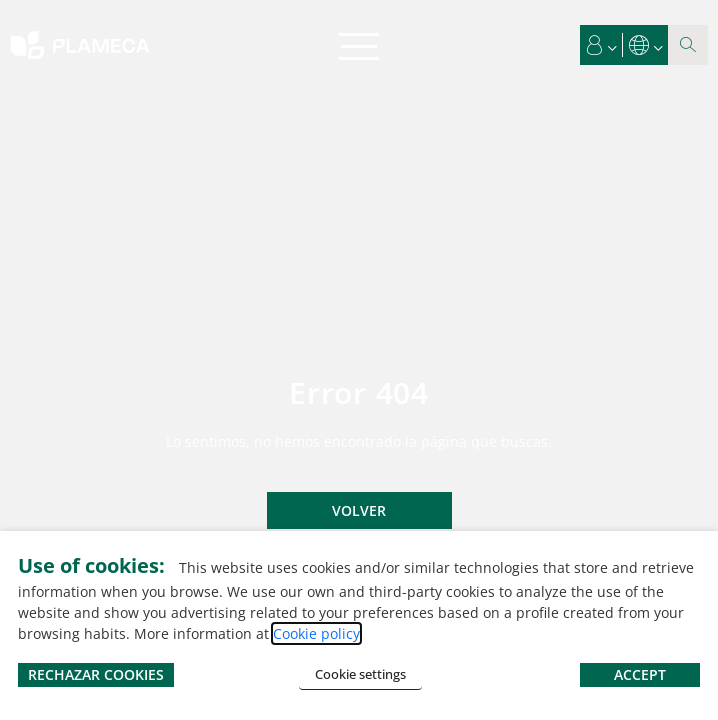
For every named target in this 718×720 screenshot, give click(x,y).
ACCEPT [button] (640, 674)
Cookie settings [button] (360, 674)
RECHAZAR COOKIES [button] (96, 674)
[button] (602, 45)
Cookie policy (316, 633)
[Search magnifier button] (688, 45)
